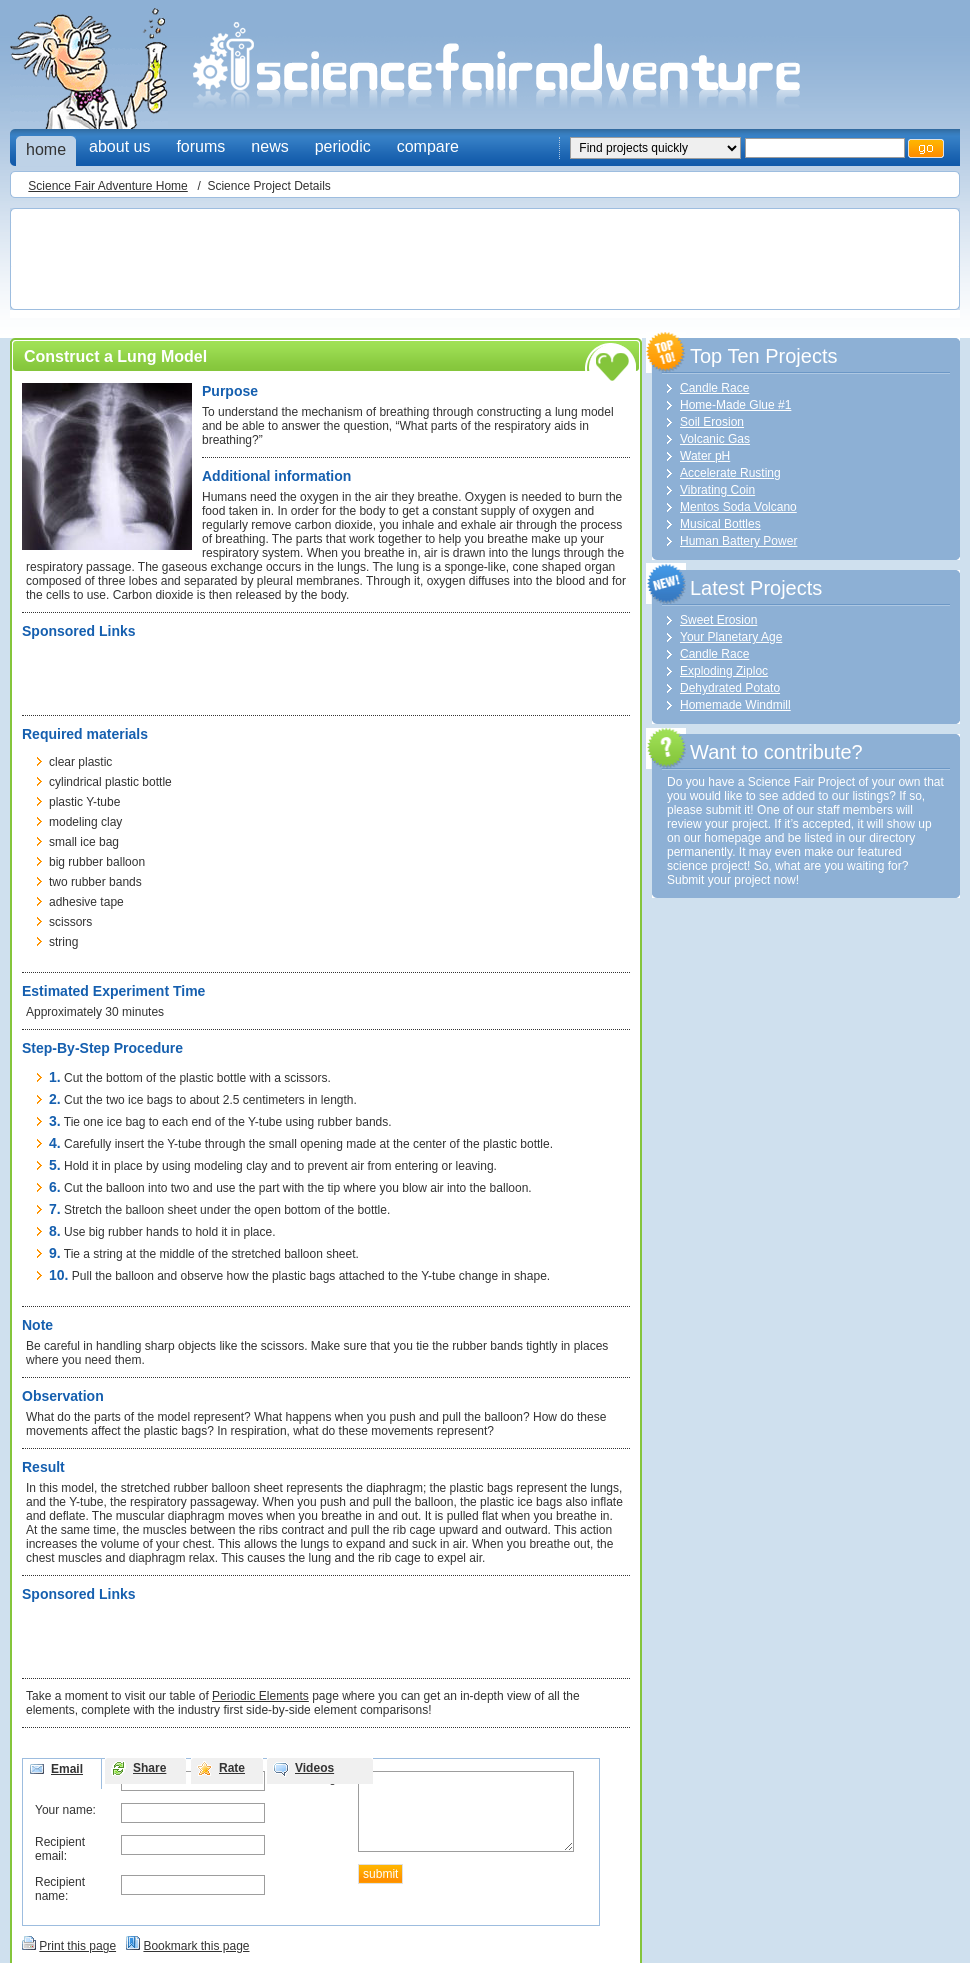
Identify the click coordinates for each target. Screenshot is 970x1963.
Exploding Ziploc (724, 671)
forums (200, 146)
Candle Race (714, 388)
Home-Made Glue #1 (735, 405)
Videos (314, 1768)
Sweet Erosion (718, 620)
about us (119, 146)
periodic (343, 146)
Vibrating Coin (717, 490)
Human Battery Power (738, 541)
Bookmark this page (196, 1946)
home (46, 149)
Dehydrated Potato (730, 688)
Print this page (77, 1946)
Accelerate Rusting (730, 473)
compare (428, 146)
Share (149, 1768)
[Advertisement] (380, 261)
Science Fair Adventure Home (107, 186)
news (269, 146)
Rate (232, 1768)
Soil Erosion (712, 422)
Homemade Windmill (735, 705)
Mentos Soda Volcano (738, 507)
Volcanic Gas (715, 439)
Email (67, 1769)
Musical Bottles (720, 524)
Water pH (705, 456)
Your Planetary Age (731, 637)
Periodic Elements (260, 1696)
